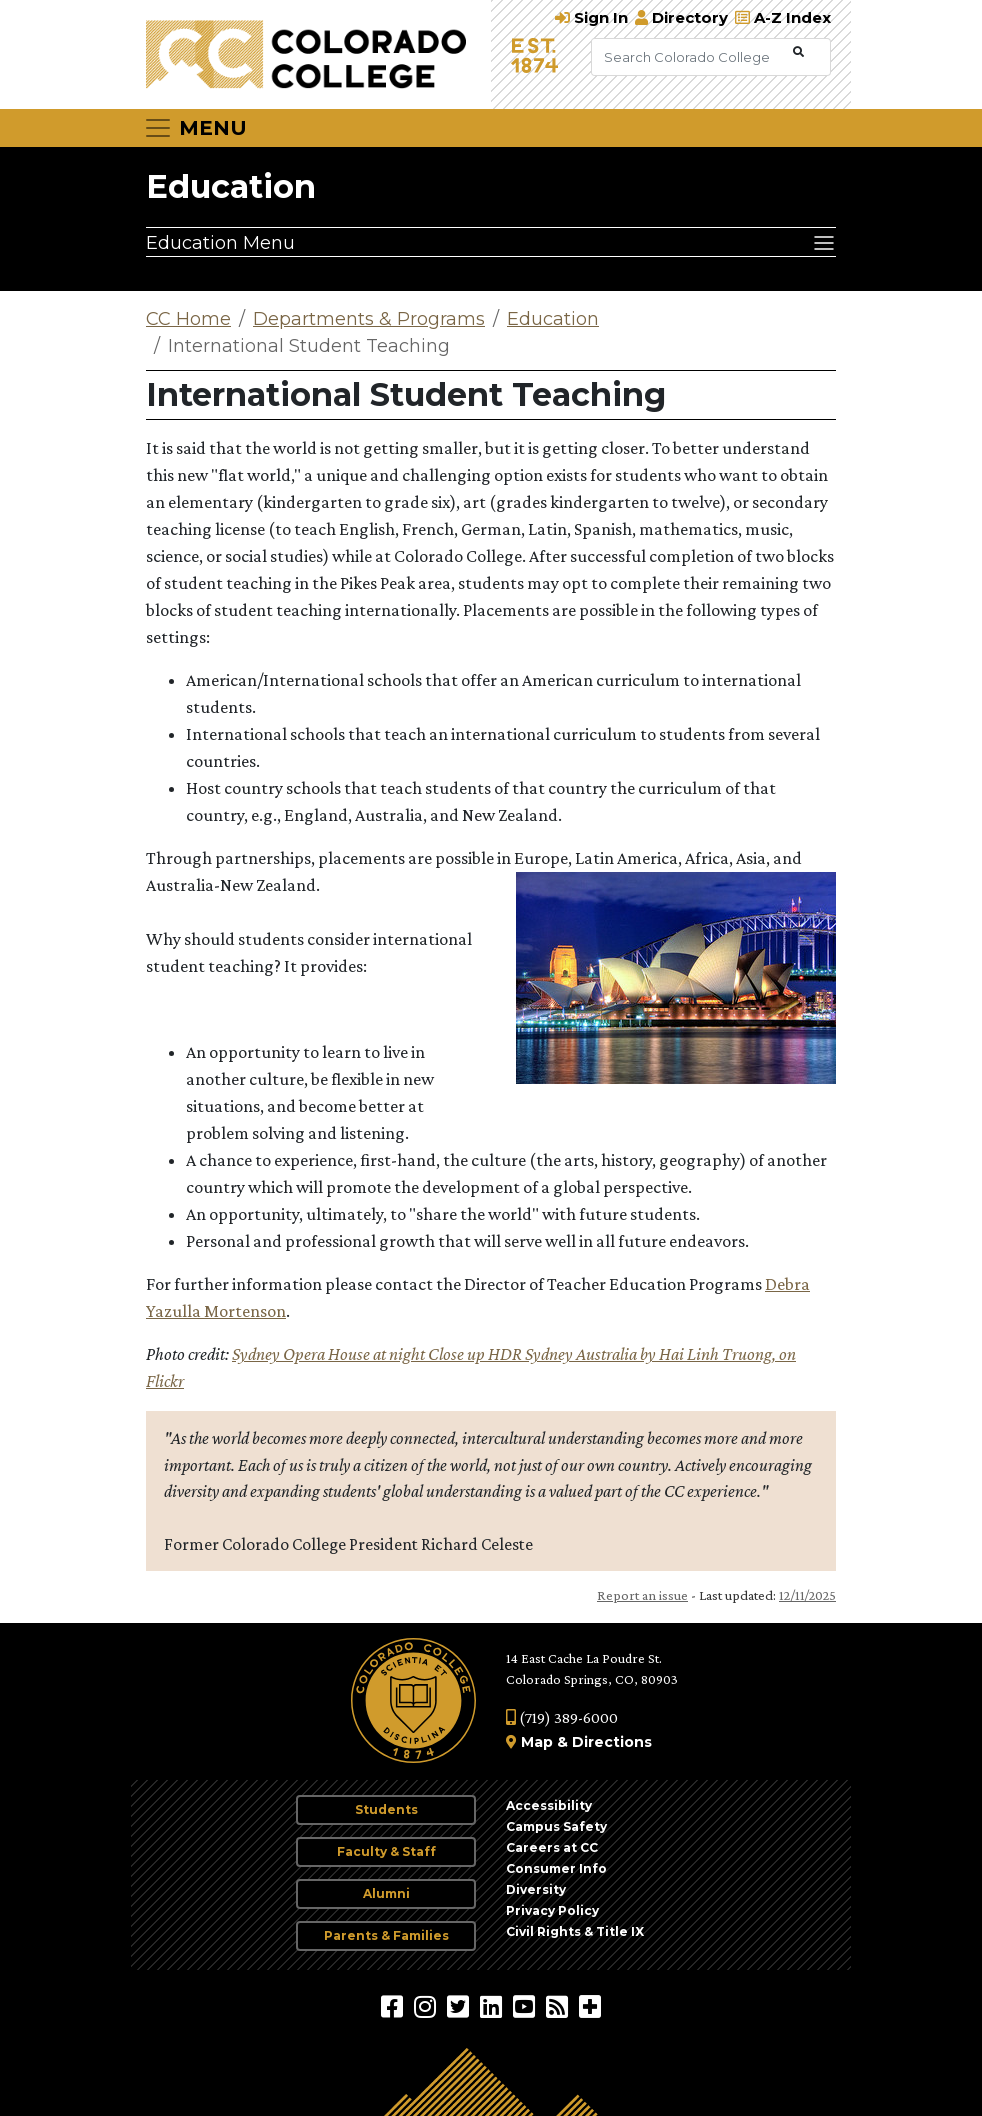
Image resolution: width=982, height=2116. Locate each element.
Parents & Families (386, 1935)
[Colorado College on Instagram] (427, 2006)
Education (231, 186)
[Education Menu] (491, 242)
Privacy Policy (552, 1910)
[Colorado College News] (559, 2006)
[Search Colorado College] (690, 57)
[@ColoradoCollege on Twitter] (460, 2006)
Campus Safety (556, 1826)
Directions (612, 1742)
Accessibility (549, 1805)
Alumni (386, 1893)
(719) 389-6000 (562, 1717)
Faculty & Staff (386, 1851)
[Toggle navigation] (195, 128)
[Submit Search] (798, 52)
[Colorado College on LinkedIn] (493, 2006)
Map (537, 1742)
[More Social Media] (590, 2006)
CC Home (188, 319)
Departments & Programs (369, 319)
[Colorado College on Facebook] (394, 2006)
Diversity (536, 1889)
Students (386, 1809)
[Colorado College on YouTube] (526, 2006)
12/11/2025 (807, 1595)
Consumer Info (556, 1868)
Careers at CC (552, 1847)
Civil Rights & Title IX (575, 1931)
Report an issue (642, 1595)
